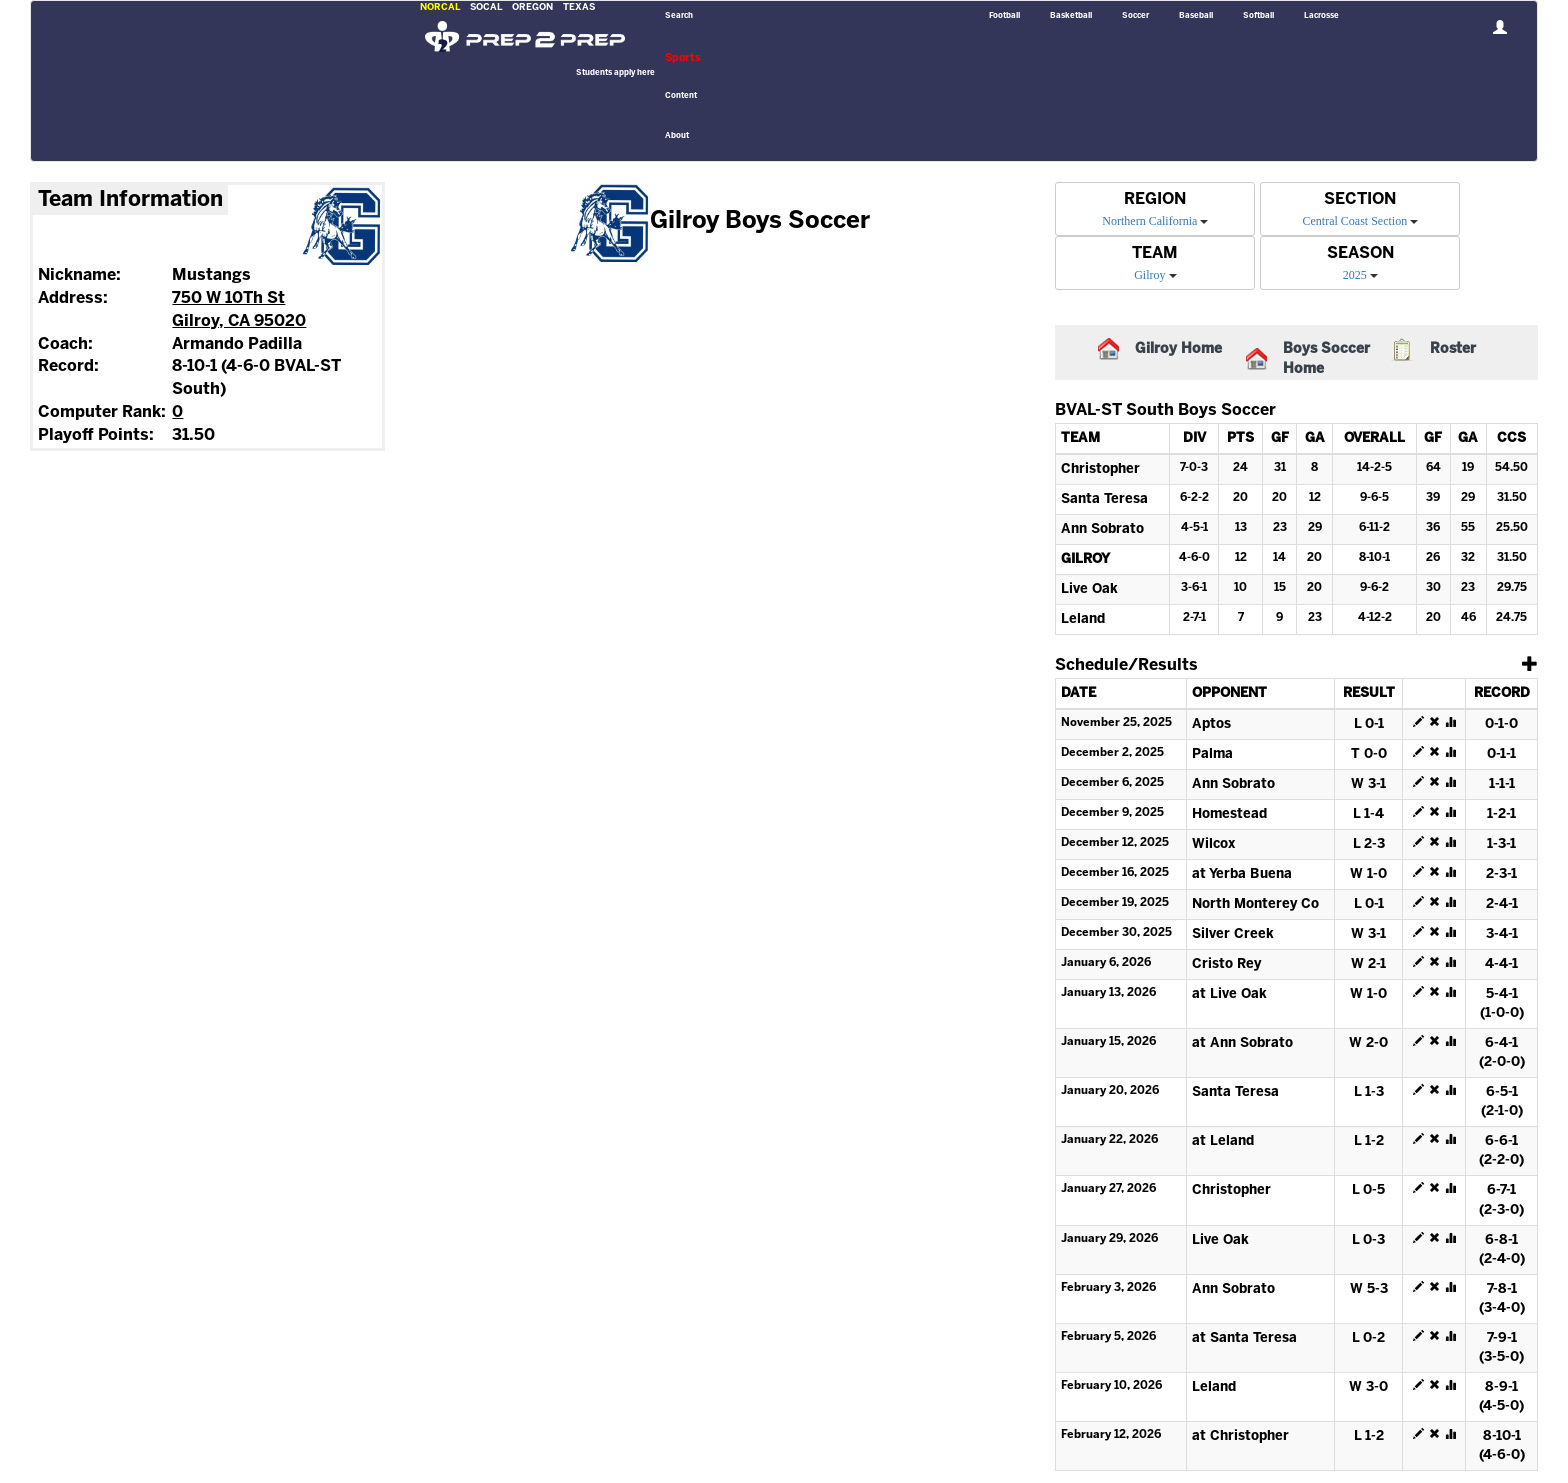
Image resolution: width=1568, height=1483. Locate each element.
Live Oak (1089, 589)
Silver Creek (1233, 934)
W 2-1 (1368, 964)
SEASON (1360, 253)
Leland (1083, 619)
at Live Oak (1229, 994)
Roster (1453, 349)
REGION (1155, 199)
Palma (1212, 754)
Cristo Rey (1226, 964)
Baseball (1196, 16)
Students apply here (615, 73)
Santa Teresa (1104, 499)
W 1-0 (1368, 874)
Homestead (1229, 814)
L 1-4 (1368, 814)
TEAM (1155, 253)
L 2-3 (1369, 844)
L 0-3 (1368, 1240)
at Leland (1223, 1141)
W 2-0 (1368, 1043)
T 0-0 (1369, 754)
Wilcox (1213, 844)
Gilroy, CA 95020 (239, 321)
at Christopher (1240, 1436)
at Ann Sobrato (1242, 1043)
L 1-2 (1369, 1141)
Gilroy (1149, 275)
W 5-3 (1369, 1289)
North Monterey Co (1255, 904)
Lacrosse (1321, 16)
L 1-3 (1369, 1092)
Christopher (1100, 469)
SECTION (1360, 199)
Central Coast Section (1355, 221)
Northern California (1149, 221)
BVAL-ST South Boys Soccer (1165, 410)
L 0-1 (1369, 724)
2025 (1355, 275)
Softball (1258, 16)
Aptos (1211, 724)
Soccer (1135, 16)
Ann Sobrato (1102, 529)
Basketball (1071, 16)
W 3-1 (1368, 784)
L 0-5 (1368, 1190)
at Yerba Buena (1242, 874)
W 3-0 (1368, 1387)
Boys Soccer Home (1326, 359)
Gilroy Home (1178, 349)
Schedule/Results (1126, 665)
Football (1004, 16)
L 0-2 (1368, 1338)
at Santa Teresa (1244, 1338)
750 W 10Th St (228, 298)
